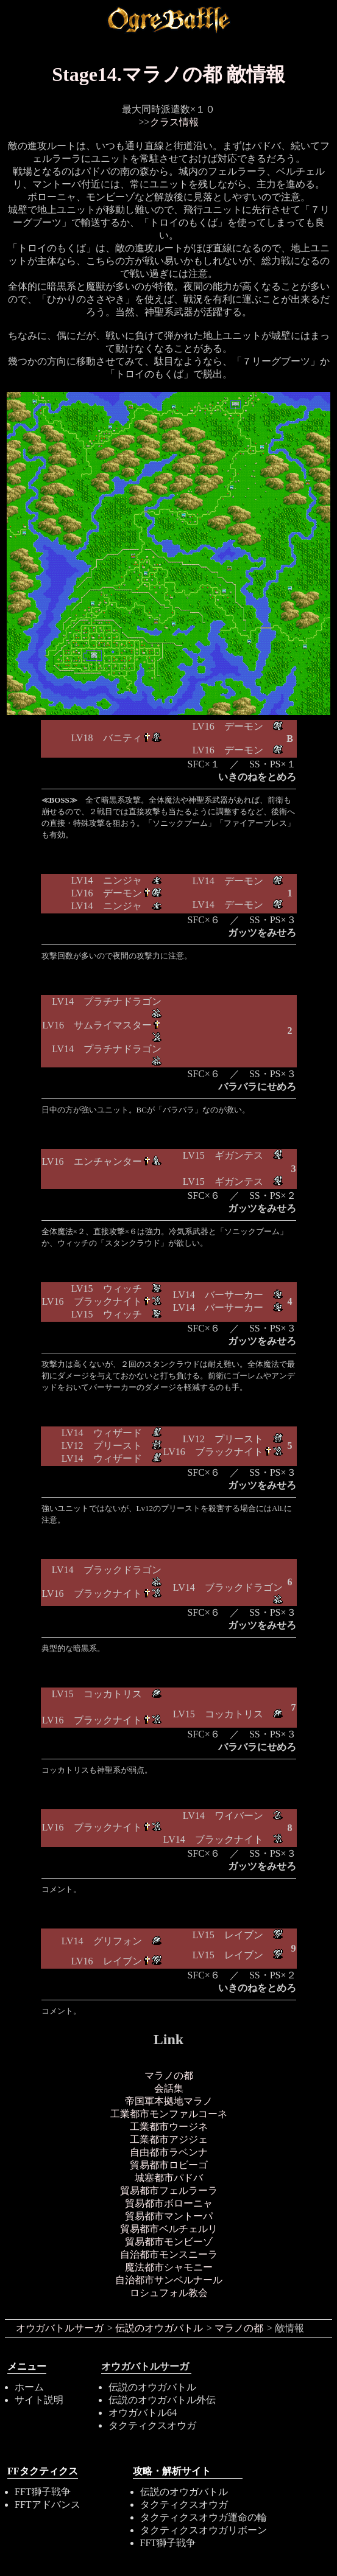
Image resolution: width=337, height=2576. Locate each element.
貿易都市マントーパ (169, 2216)
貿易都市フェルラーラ (169, 2190)
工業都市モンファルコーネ (168, 2114)
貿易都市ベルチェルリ (169, 2229)
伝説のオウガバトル (159, 2328)
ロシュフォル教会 (169, 2293)
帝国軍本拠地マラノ (169, 2101)
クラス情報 (174, 122)
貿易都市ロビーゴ (169, 2165)
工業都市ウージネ (169, 2126)
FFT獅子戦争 (43, 2492)
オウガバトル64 (142, 2412)
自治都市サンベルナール (168, 2280)
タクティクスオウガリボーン (203, 2530)
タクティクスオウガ (152, 2425)
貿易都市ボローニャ (169, 2203)
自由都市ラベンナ (169, 2152)
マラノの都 (168, 2075)
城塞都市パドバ (169, 2178)
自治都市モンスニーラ (169, 2254)
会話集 (168, 2088)
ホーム (29, 2387)
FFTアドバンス (47, 2504)
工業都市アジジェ (169, 2139)
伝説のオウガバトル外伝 (162, 2400)
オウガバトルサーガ (60, 2328)
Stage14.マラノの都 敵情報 (168, 74)
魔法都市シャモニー (169, 2267)
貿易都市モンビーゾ (169, 2241)
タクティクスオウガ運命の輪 (203, 2517)
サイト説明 (39, 2400)
